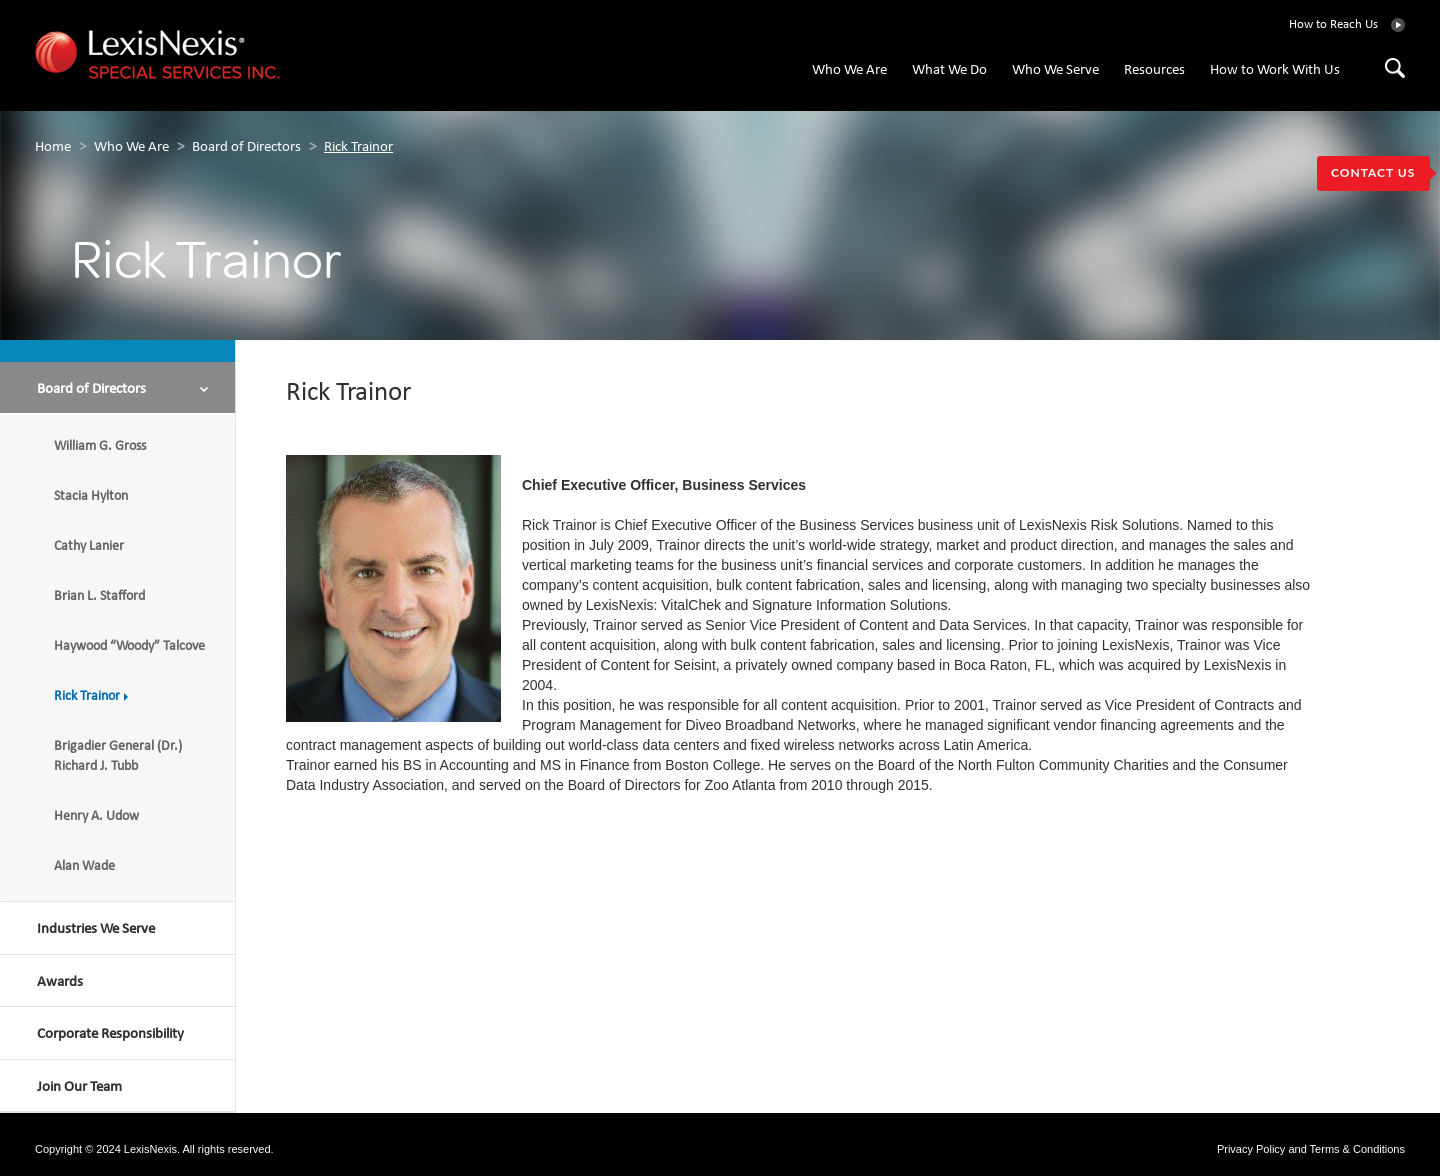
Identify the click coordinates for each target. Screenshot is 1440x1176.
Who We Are (849, 70)
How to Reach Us (1333, 24)
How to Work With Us (1275, 70)
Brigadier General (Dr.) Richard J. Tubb (118, 756)
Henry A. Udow (102, 816)
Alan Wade (90, 866)
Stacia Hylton (95, 496)
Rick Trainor (358, 147)
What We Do (949, 70)
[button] (117, 387)
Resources (1154, 70)
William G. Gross (104, 446)
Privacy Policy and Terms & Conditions (1311, 1149)
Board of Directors (246, 147)
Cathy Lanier (93, 546)
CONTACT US (1373, 172)
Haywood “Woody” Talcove (133, 646)
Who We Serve (1055, 70)
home (53, 147)
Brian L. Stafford (105, 596)
